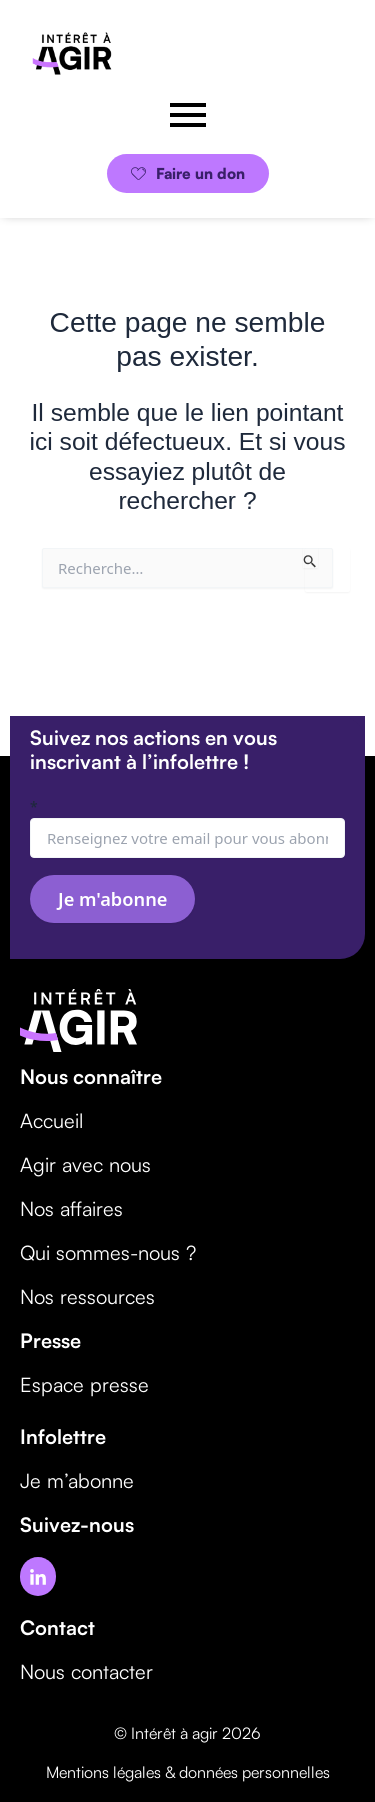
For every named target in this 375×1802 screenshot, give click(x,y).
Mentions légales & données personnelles (188, 1772)
